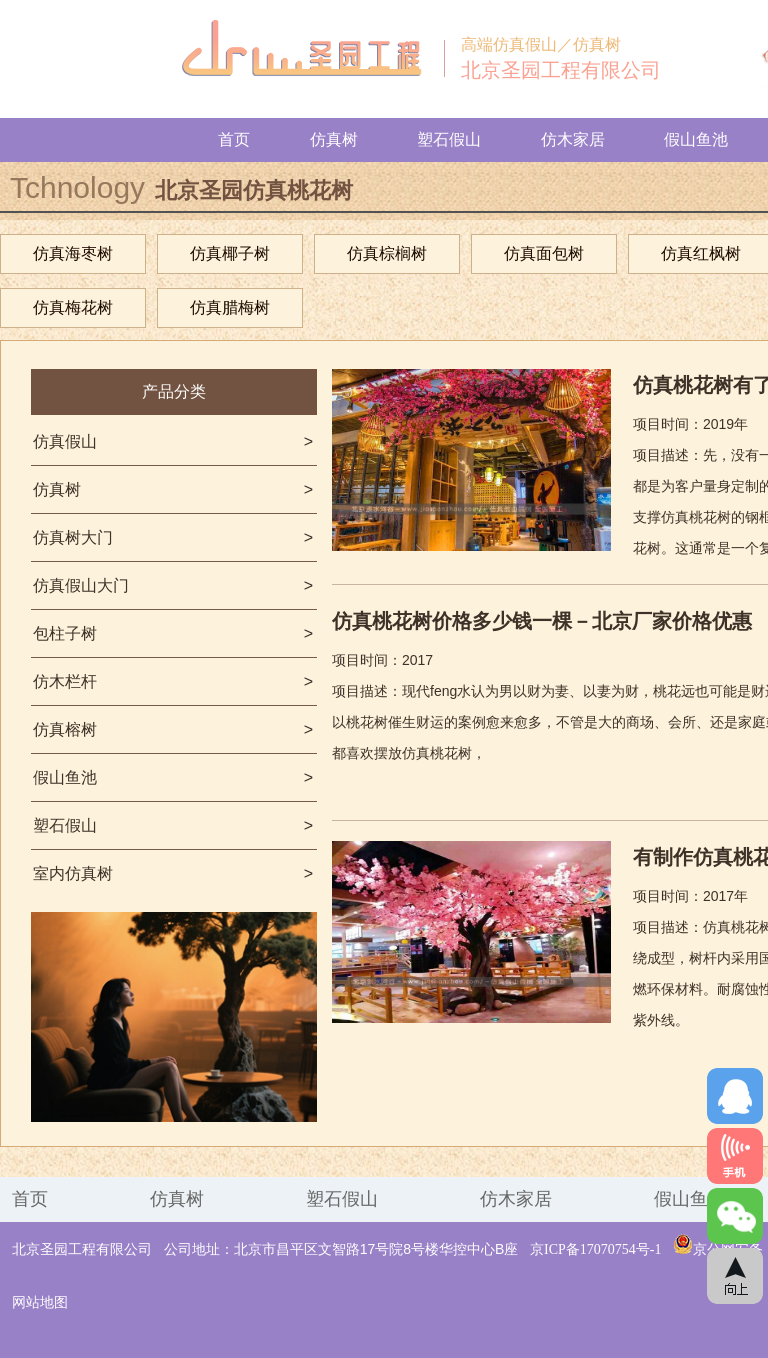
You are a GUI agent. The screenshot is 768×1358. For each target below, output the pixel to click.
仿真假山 (173, 441)
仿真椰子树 (230, 253)
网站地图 (40, 1302)
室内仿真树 (173, 873)
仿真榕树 (173, 729)
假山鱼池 (696, 139)
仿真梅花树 (73, 307)
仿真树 (334, 139)
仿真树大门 (173, 537)
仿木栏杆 (173, 681)
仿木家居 (573, 139)
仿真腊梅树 (230, 307)
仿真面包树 (544, 253)
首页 (234, 139)
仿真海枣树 (73, 253)
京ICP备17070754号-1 (595, 1249)
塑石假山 (449, 139)
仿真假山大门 (173, 585)
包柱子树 (173, 633)
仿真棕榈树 (387, 253)
